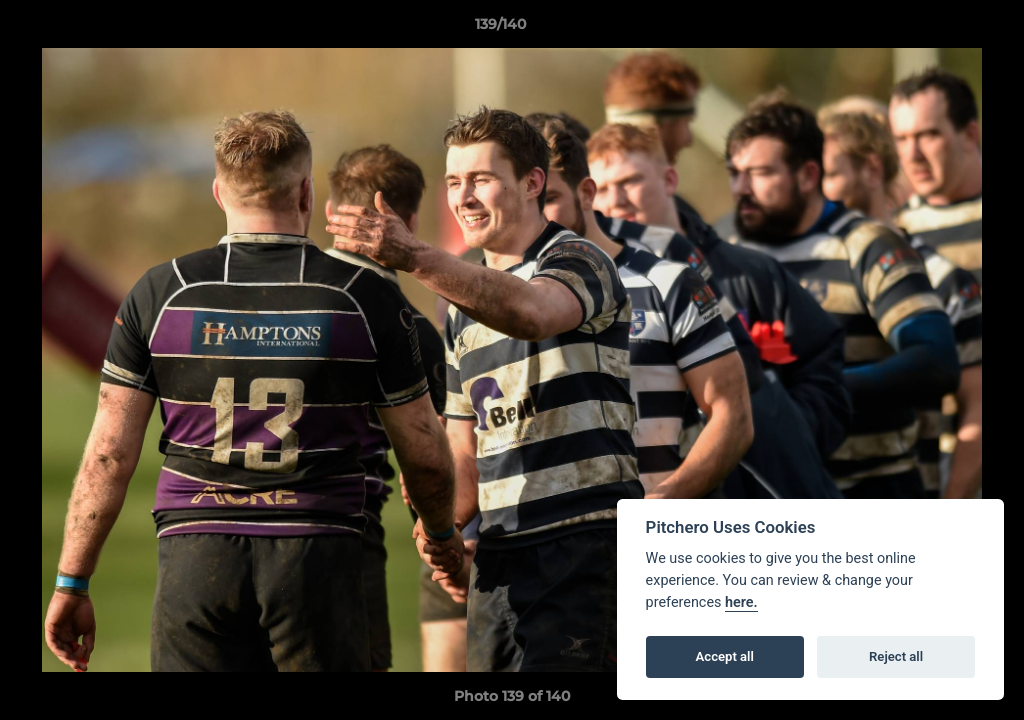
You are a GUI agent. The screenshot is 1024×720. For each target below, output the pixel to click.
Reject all (896, 656)
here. (741, 602)
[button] (940, 29)
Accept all (725, 656)
